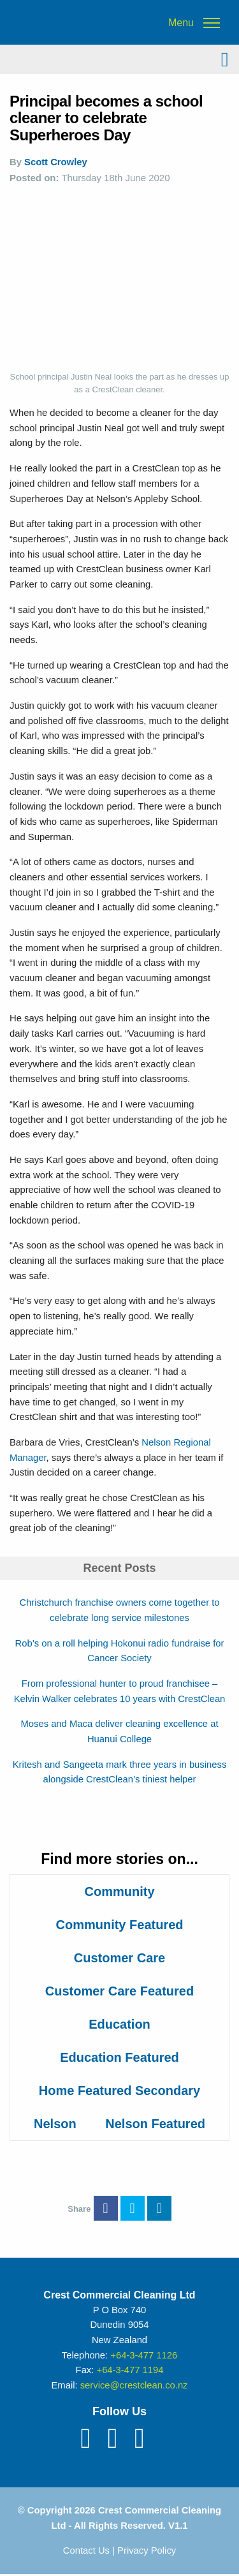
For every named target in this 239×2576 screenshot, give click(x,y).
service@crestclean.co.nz (134, 2385)
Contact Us (86, 2550)
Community (120, 1891)
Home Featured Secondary (119, 2091)
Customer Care (119, 1958)
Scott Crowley (55, 162)
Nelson (55, 2124)
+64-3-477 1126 (143, 2355)
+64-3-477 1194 (129, 2370)
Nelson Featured (155, 2124)
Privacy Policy (146, 2550)
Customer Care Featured (119, 1991)
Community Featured (119, 1925)
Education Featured (119, 2057)
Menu (181, 23)
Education (119, 2024)
